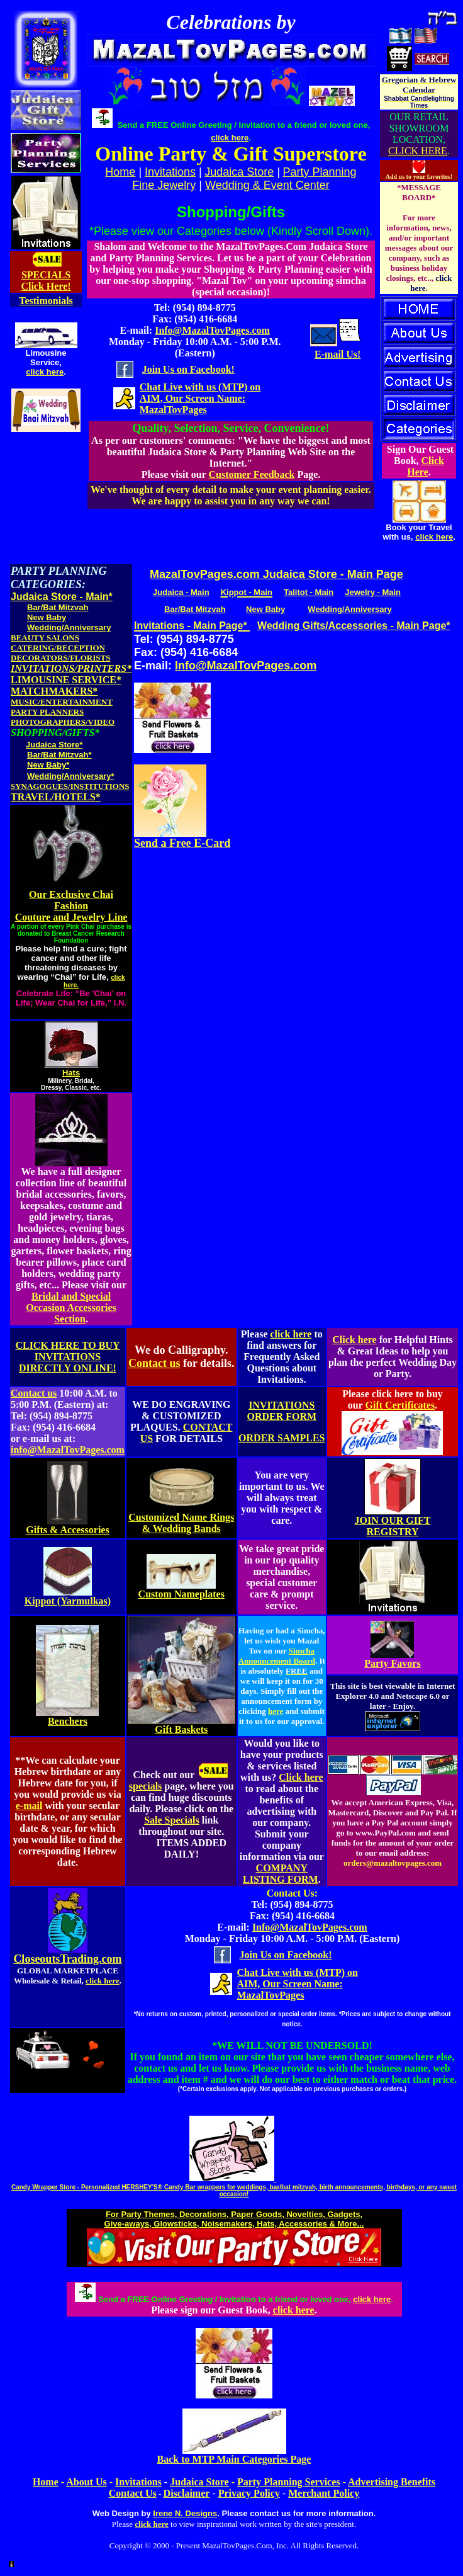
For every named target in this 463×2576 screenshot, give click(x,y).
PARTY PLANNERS (47, 712)
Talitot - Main (308, 592)
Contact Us (133, 2493)
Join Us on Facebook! (188, 369)
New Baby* (48, 764)
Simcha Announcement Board (276, 1655)
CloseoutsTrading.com (67, 1959)
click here (45, 372)
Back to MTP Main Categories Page (234, 2459)
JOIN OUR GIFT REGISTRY (393, 1526)
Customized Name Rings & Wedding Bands (181, 1523)
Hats (71, 1072)
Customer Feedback (251, 474)
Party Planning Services (288, 2482)
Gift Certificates (400, 1405)
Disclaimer (187, 2493)
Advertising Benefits (391, 2482)
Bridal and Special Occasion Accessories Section (71, 1307)
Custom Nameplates (181, 1594)
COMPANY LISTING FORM (280, 1874)
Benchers (67, 1721)
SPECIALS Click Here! (45, 281)
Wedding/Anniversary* (70, 776)
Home (46, 2482)
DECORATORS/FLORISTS (60, 657)
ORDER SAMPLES (281, 1438)
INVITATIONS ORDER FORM (281, 1411)
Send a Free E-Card (182, 843)
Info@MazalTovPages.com (212, 330)
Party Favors (392, 1663)
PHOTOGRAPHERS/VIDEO (62, 722)
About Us (86, 2482)
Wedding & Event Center (267, 185)
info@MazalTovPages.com (68, 1449)
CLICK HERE (417, 150)
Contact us (154, 1363)
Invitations (170, 172)
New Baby (46, 617)
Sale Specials (171, 1820)
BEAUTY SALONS (45, 637)
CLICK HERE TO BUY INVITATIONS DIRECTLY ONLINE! (67, 1356)
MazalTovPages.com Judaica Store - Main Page (276, 574)
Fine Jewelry (164, 185)
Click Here (425, 466)
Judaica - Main (181, 592)
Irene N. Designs (185, 2513)
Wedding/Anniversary (69, 627)
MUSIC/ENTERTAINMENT (62, 701)
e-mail (29, 1805)
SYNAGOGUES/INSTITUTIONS (70, 786)
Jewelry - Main (373, 592)
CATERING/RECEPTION (58, 647)
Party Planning (320, 172)
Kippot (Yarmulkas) (68, 1601)
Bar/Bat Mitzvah (58, 607)
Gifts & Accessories (67, 1529)
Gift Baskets (181, 1729)
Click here (354, 1339)
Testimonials (46, 300)
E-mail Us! (337, 354)
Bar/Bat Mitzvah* (59, 754)
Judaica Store (239, 172)
